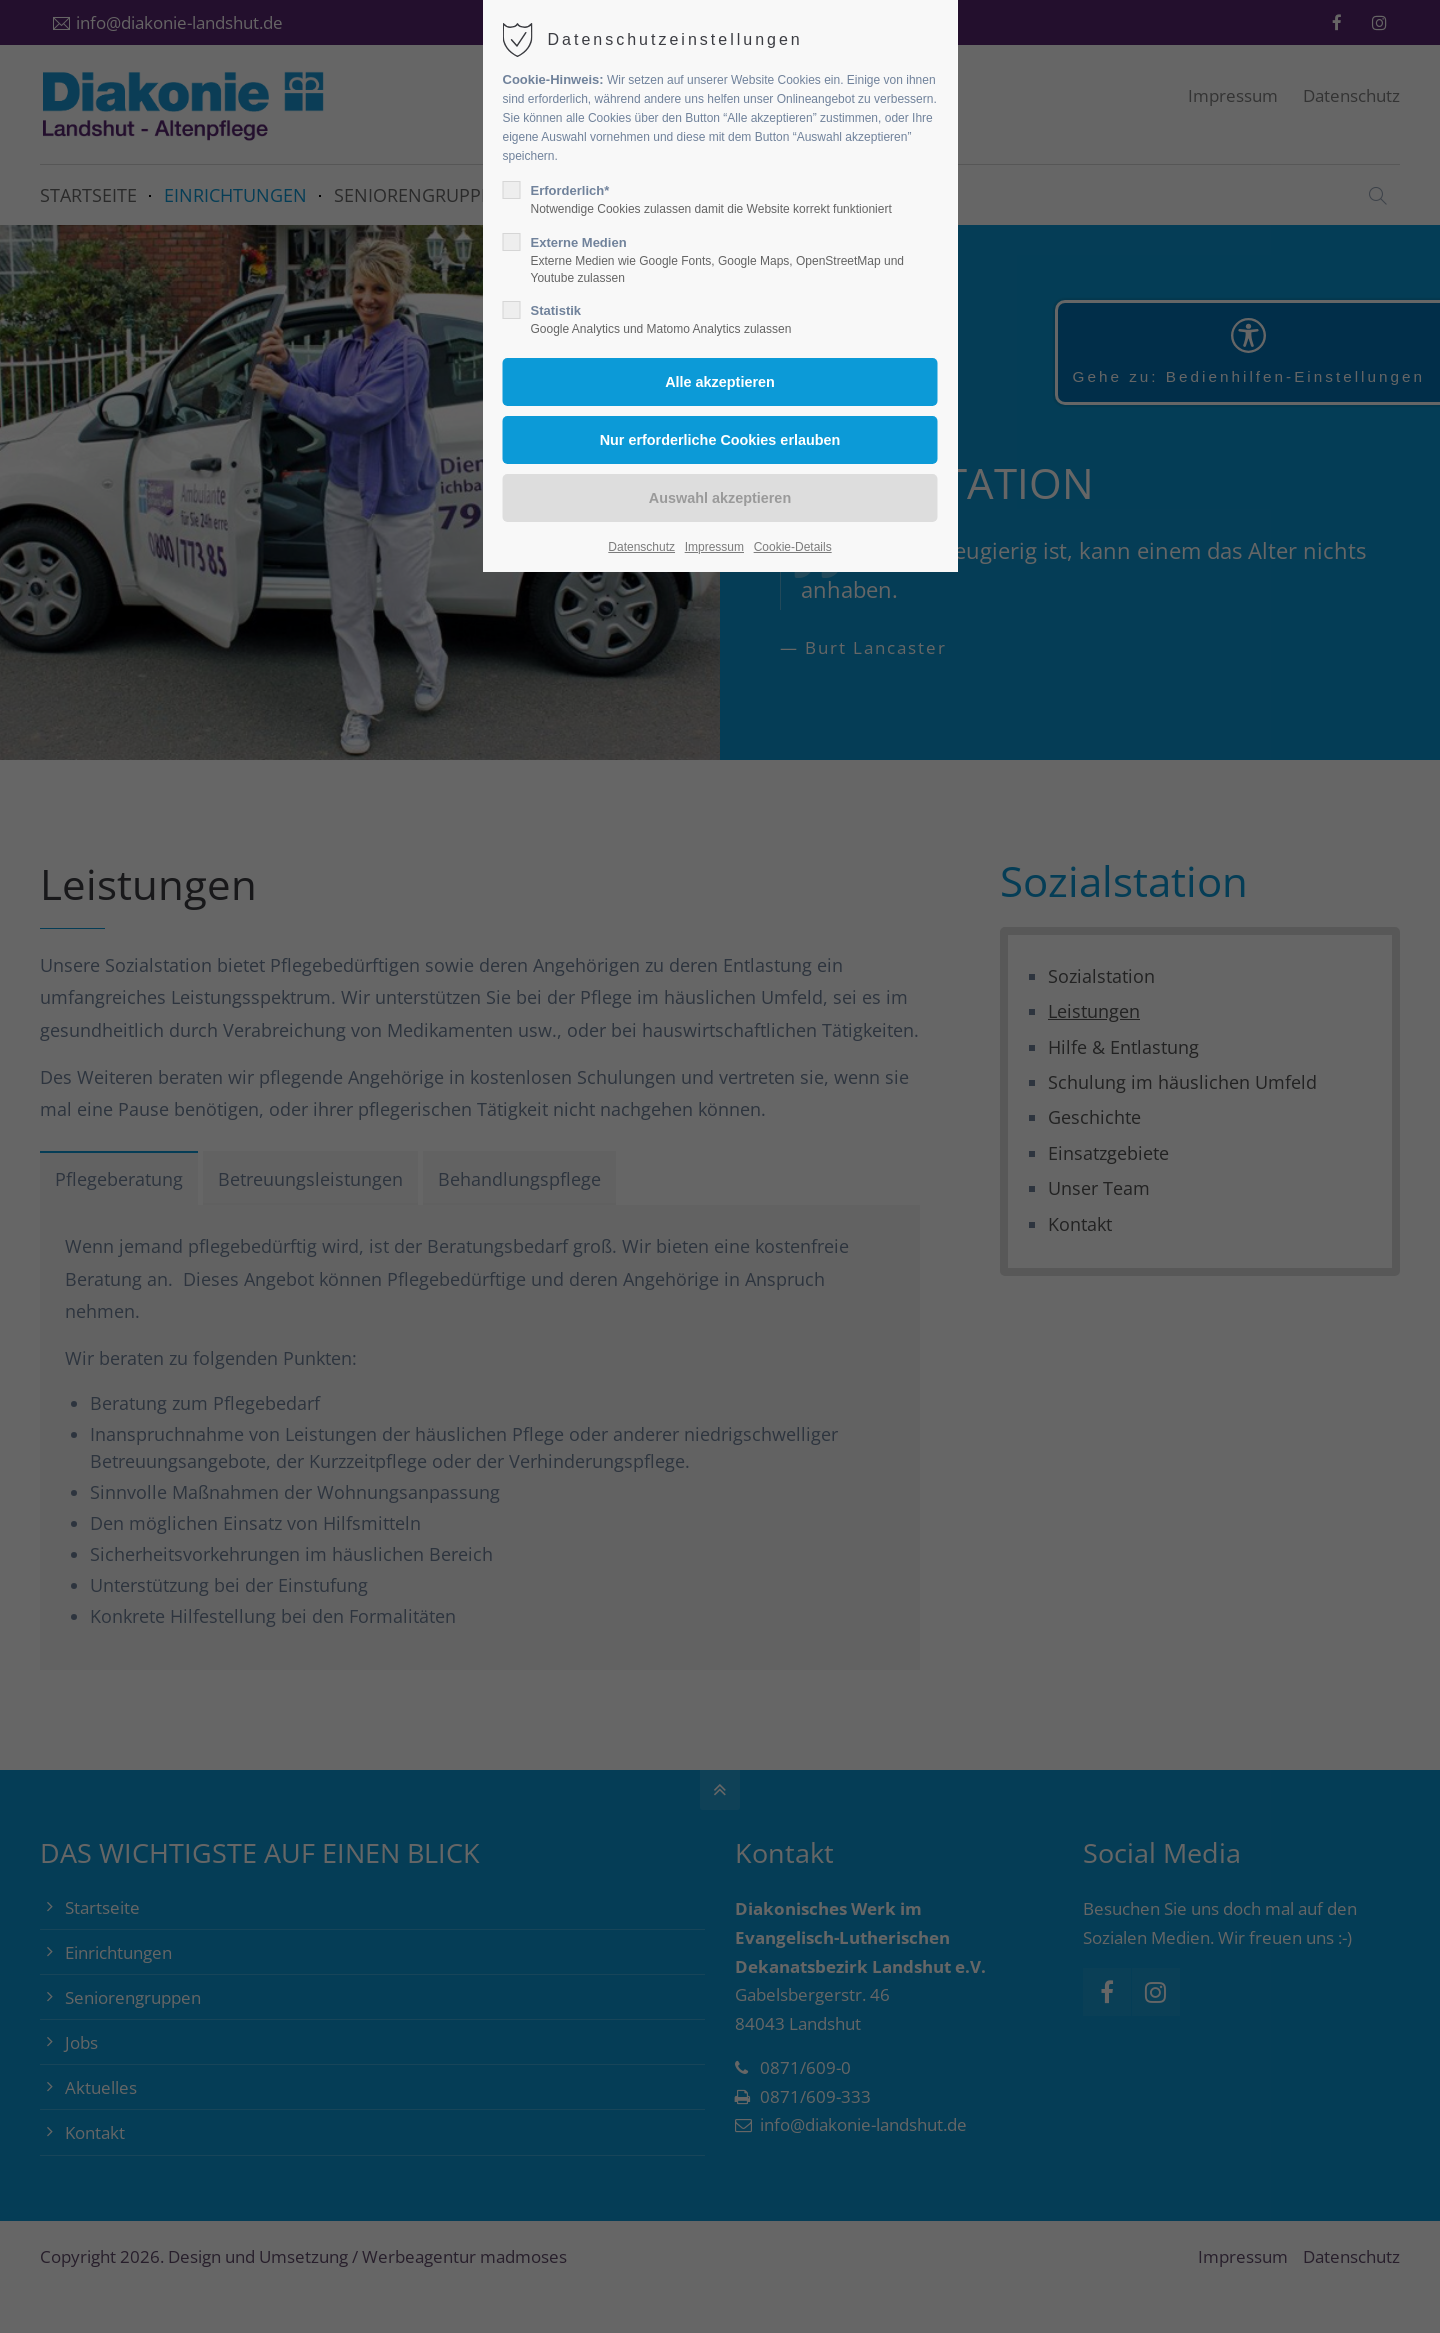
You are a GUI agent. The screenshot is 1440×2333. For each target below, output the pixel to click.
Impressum (714, 547)
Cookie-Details (793, 547)
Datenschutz (641, 547)
